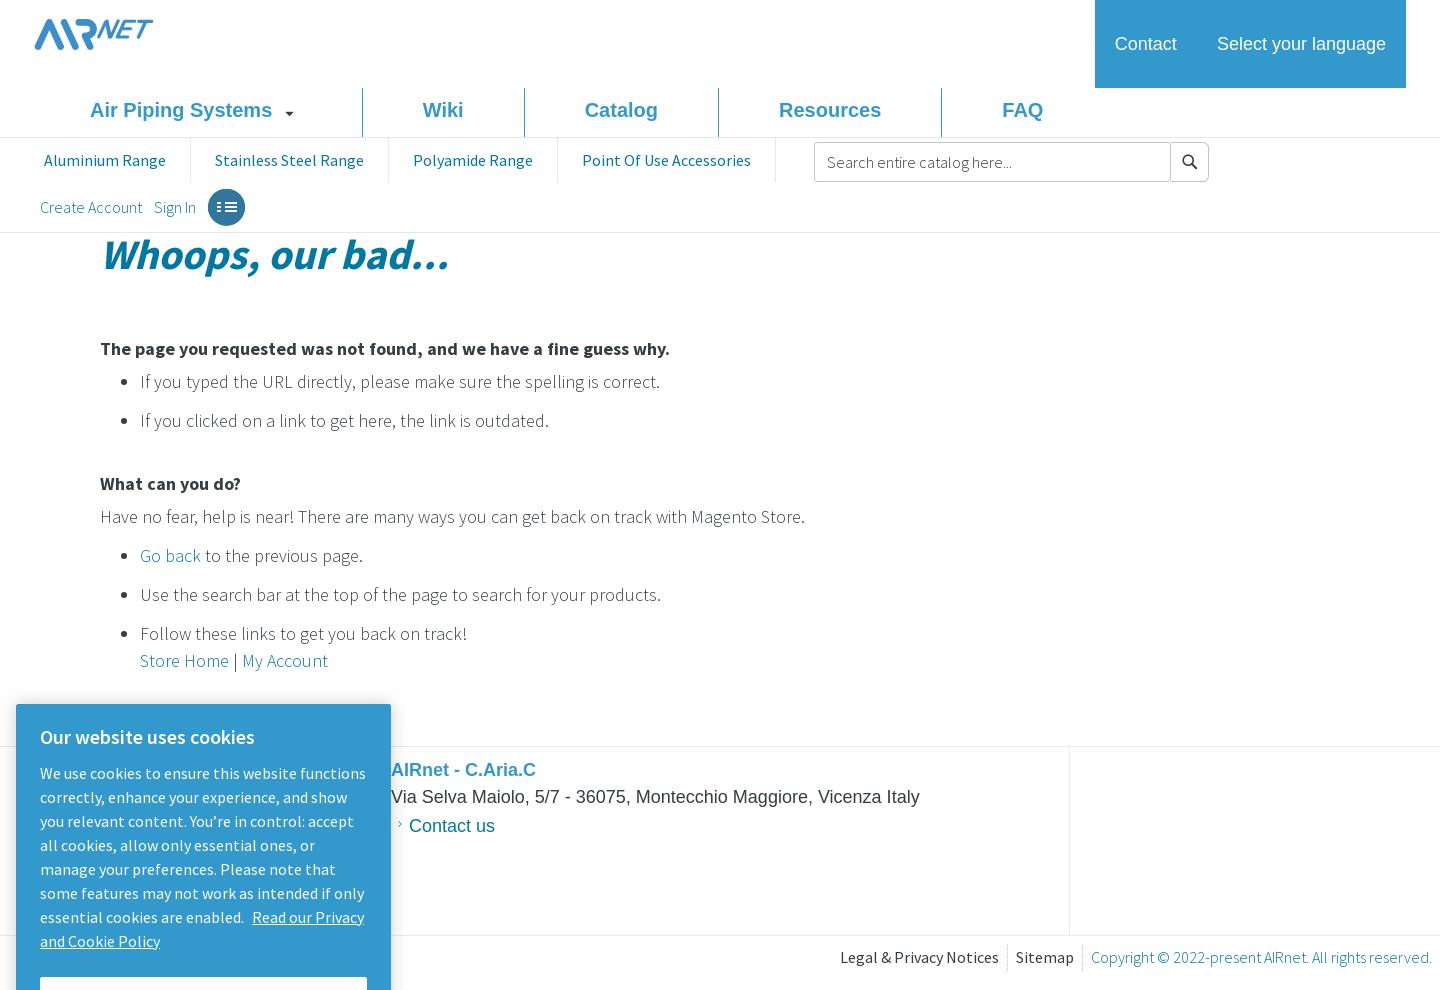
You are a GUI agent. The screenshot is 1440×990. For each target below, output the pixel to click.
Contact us (452, 826)
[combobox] (992, 162)
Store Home (184, 660)
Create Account (91, 207)
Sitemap (1045, 957)
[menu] (398, 160)
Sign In (175, 207)
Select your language (1301, 44)
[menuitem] (105, 160)
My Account (285, 660)
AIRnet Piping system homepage (94, 34)
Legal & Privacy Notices (919, 957)
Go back (170, 555)
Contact (1146, 44)
